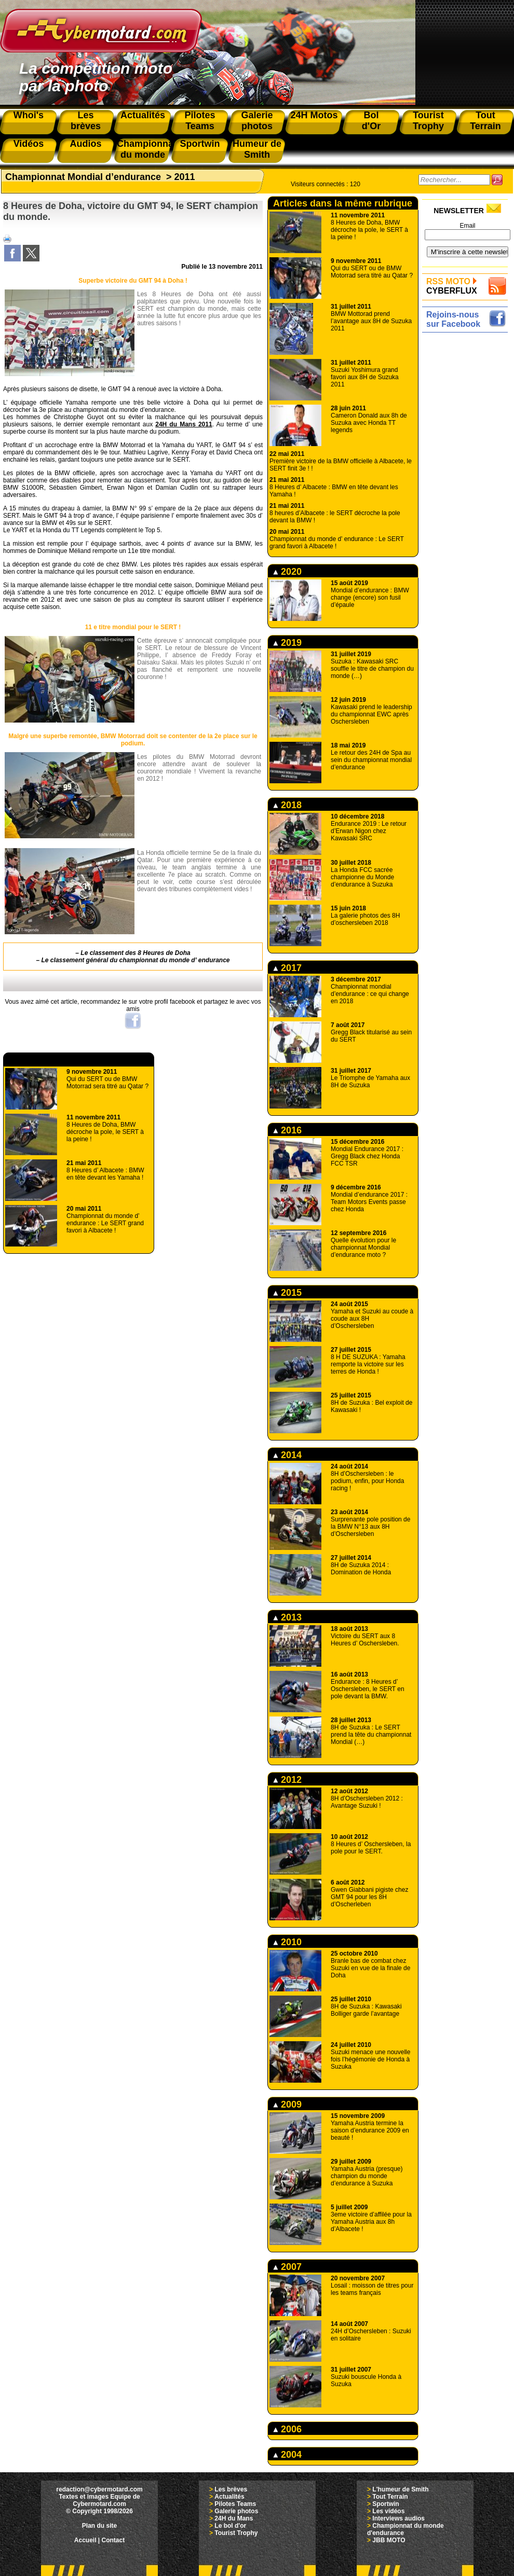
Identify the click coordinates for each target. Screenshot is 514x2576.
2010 (287, 1942)
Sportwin (385, 2504)
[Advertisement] (467, 491)
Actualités (229, 2496)
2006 (287, 2429)
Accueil (85, 2540)
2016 (287, 1130)
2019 (287, 643)
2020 (287, 571)
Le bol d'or (230, 2525)
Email (467, 225)
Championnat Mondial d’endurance (83, 177)
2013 (287, 1617)
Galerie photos (236, 2511)
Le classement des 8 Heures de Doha (135, 953)
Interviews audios (398, 2518)
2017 (287, 968)
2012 (287, 1780)
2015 (287, 1292)
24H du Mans (233, 2518)
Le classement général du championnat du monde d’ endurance (136, 960)
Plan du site (99, 2525)
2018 (287, 805)
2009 (287, 2104)
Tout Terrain (390, 2496)
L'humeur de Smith (400, 2489)
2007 (287, 2267)
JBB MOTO (388, 2540)
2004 (287, 2454)
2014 (287, 1455)
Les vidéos (388, 2511)
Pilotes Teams (235, 2504)
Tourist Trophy (236, 2533)
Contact (113, 2540)
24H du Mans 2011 (183, 424)
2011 (184, 177)
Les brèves (230, 2489)
